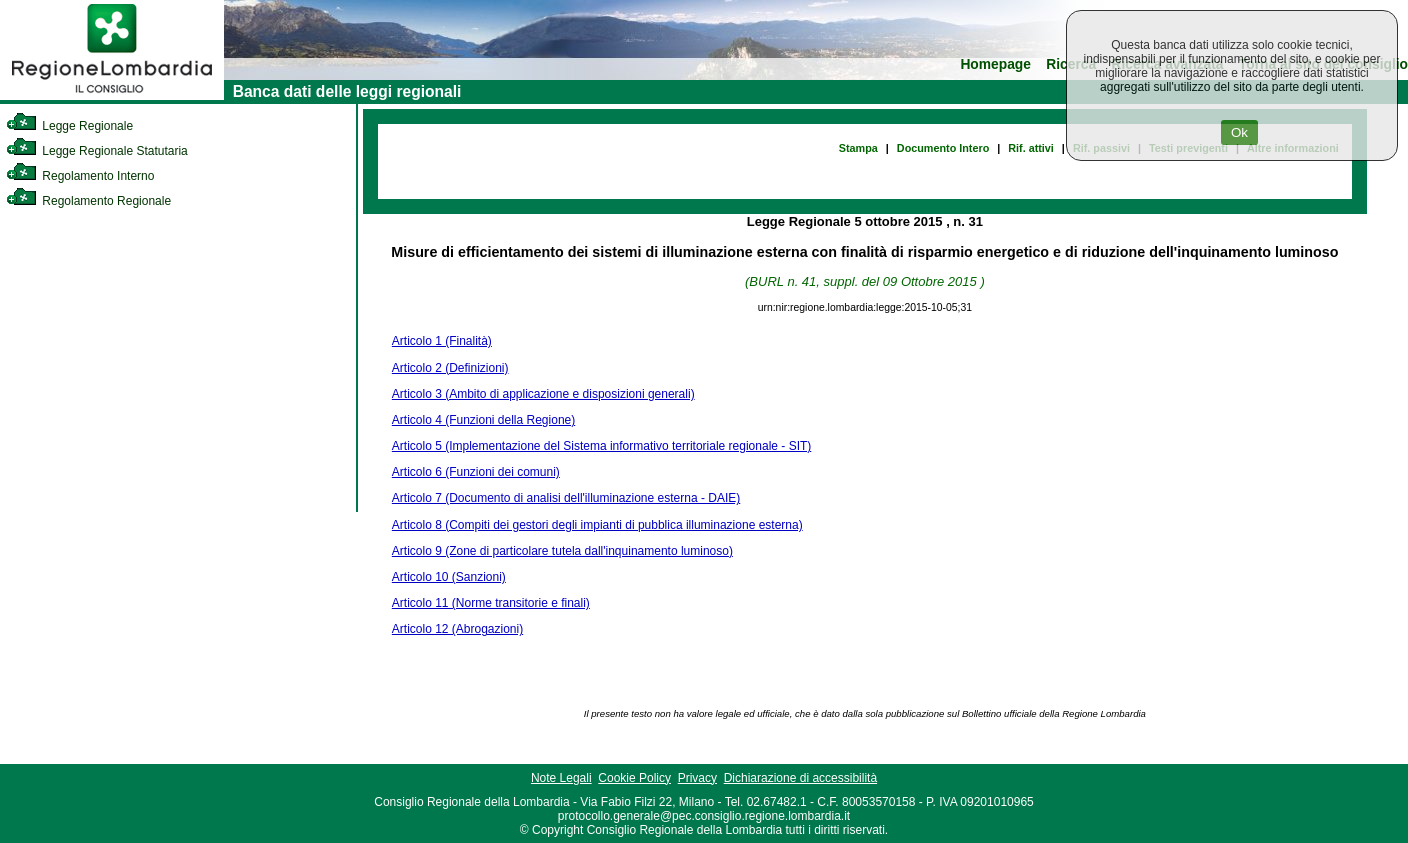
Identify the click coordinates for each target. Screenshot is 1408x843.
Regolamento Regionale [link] (88, 201)
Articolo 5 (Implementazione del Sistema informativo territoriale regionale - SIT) (602, 446)
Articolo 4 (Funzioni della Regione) (483, 420)
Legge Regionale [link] (69, 126)
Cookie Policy (634, 778)
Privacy (697, 778)
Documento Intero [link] (943, 148)
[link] (112, 96)
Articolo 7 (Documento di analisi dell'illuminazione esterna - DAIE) (566, 498)
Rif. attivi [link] (1031, 148)
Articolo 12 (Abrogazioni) (457, 629)
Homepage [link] (995, 64)
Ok (1239, 132)
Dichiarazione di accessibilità (800, 778)
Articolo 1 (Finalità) (442, 341)
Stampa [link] (858, 148)
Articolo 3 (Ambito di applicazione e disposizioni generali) (543, 394)
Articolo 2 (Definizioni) (450, 368)
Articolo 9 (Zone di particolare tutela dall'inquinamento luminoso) (562, 551)
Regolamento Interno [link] (80, 176)
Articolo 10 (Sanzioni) (449, 577)
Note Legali (561, 778)
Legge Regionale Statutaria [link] (97, 151)
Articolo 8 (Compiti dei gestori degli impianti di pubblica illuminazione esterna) (597, 525)
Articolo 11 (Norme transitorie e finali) (491, 603)
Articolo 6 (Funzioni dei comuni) (476, 472)
